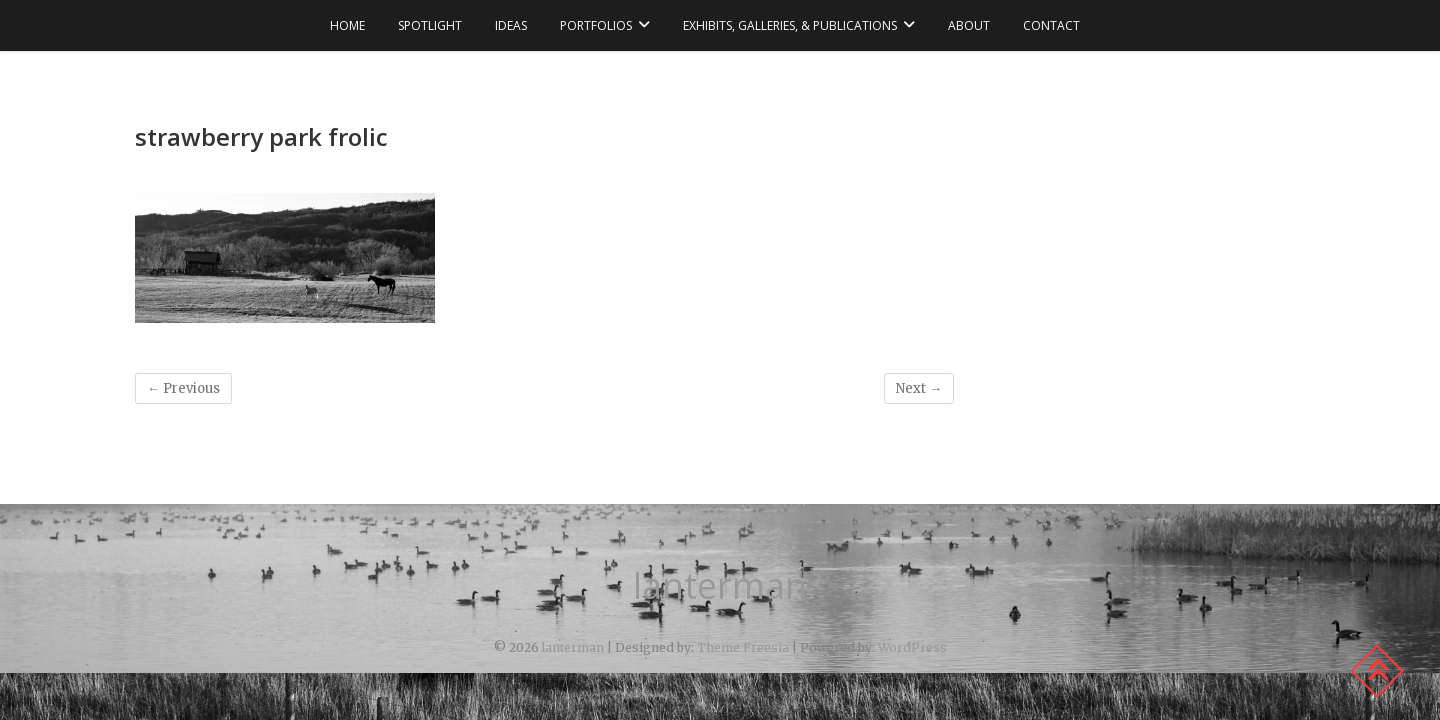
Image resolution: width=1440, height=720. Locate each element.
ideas (511, 25)
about (969, 25)
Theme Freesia (743, 647)
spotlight (430, 25)
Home (347, 25)
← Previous (183, 388)
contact (1051, 25)
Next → (919, 388)
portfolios (596, 25)
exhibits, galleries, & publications (790, 25)
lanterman (720, 586)
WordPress (912, 647)
